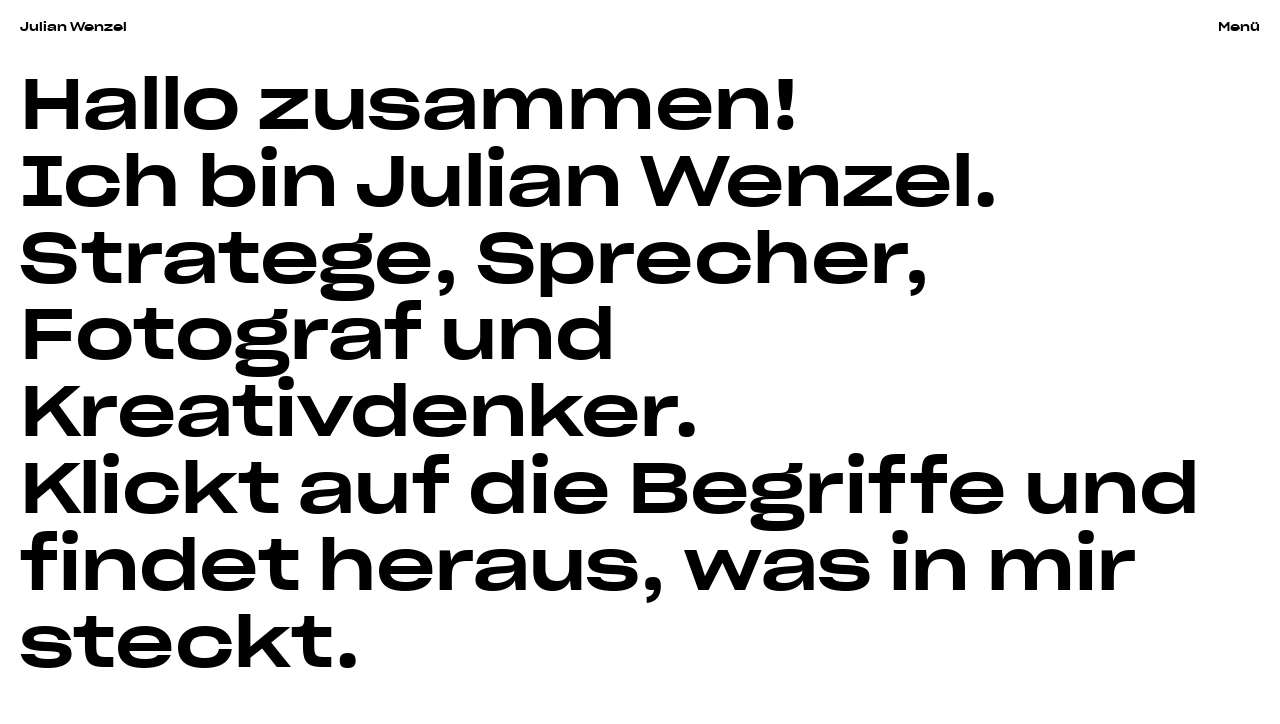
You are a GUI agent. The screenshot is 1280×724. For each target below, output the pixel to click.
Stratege (226, 251)
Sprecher (690, 251)
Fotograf (221, 327)
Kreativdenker (347, 404)
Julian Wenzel (73, 26)
